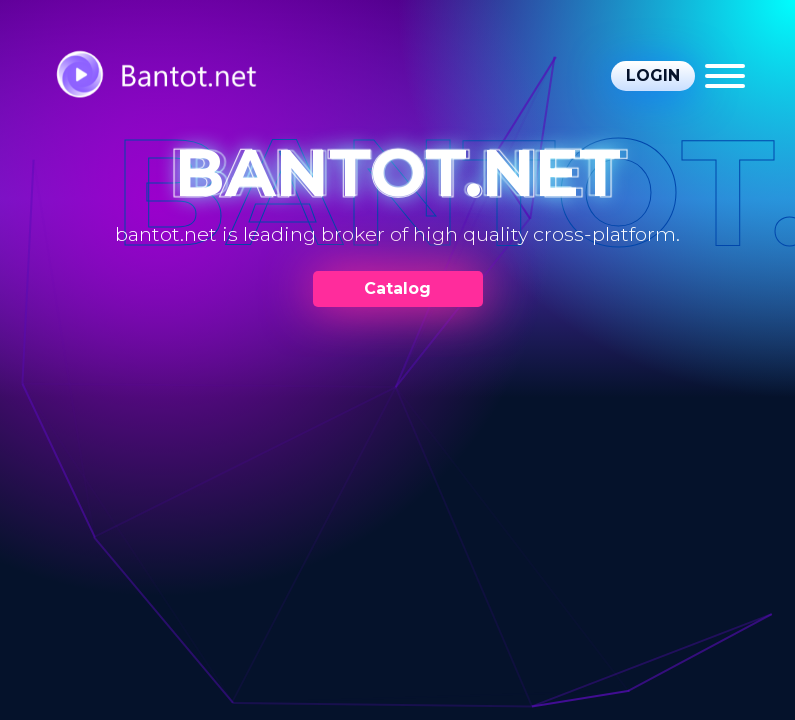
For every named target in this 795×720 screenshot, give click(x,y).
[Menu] (725, 76)
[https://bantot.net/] (174, 76)
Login (653, 75)
